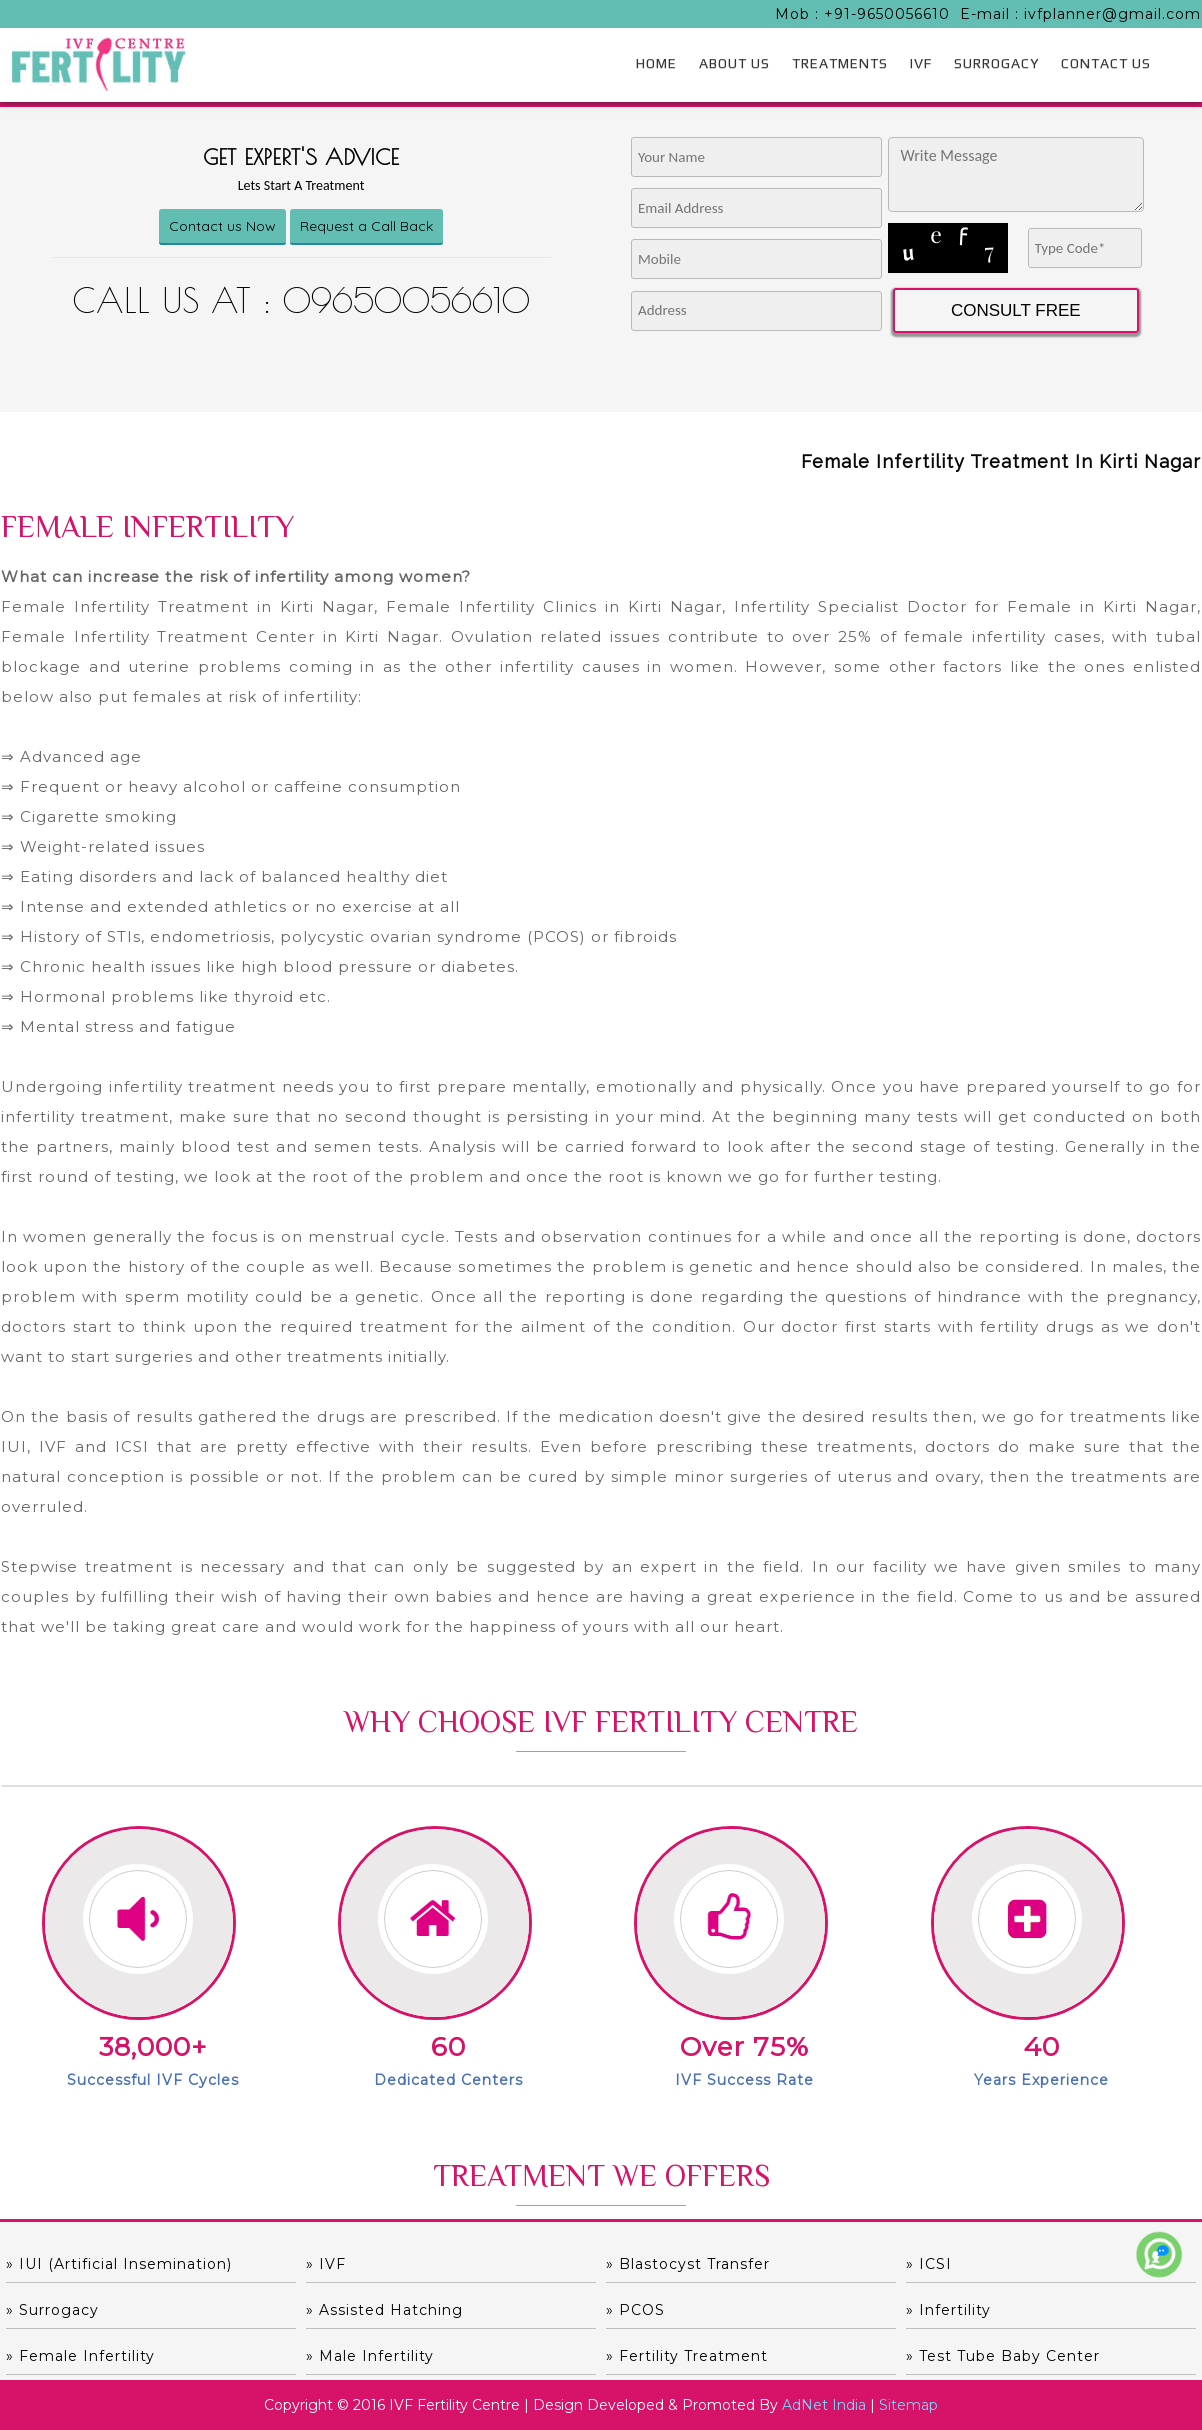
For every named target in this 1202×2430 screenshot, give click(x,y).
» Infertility (948, 2310)
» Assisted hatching (384, 2310)
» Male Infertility (370, 2356)
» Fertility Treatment (687, 2356)
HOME (656, 63)
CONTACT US (1106, 63)
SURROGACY (996, 63)
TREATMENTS (840, 63)
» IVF (326, 2264)
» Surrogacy (52, 2310)
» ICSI (929, 2264)
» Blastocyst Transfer (688, 2264)
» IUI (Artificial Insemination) (119, 2264)
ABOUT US (734, 63)
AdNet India (824, 2405)
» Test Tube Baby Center (1003, 2356)
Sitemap (908, 2405)
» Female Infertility (80, 2356)
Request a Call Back (366, 226)
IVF (921, 63)
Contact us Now (222, 226)
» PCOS (635, 2310)
